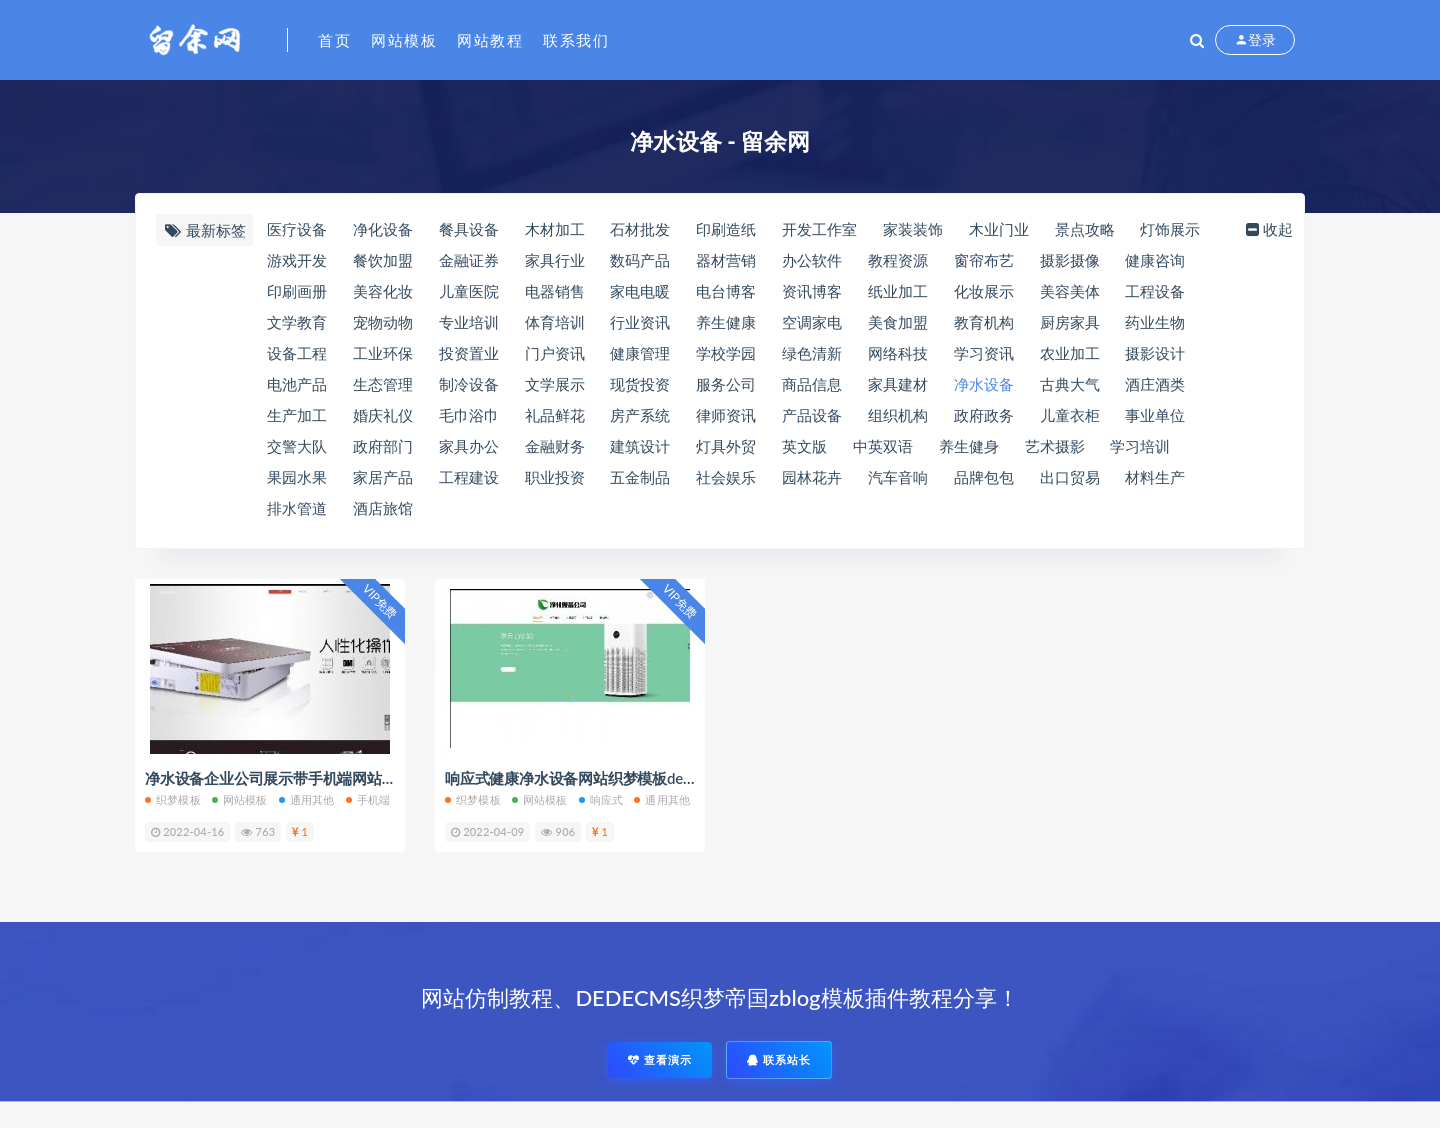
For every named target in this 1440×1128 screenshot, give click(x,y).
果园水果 (297, 477)
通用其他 (307, 799)
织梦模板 (173, 799)
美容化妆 (383, 291)
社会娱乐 (726, 477)
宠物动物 (383, 322)
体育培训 (555, 322)
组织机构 (898, 415)
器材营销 (726, 260)
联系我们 (576, 40)
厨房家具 (1070, 322)
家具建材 (898, 384)
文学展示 (555, 384)
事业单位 (1155, 415)
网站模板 (404, 40)
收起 (1267, 229)
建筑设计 (640, 446)
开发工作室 (819, 229)
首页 (334, 40)
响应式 (601, 799)
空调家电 (812, 322)
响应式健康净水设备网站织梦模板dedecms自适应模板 (622, 778)
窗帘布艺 (984, 260)
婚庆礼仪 (383, 415)
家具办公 (469, 446)
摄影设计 (1155, 353)
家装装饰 (913, 229)
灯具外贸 (726, 446)
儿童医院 (469, 291)
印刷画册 (297, 291)
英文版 (804, 446)
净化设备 (383, 229)
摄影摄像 (1070, 260)
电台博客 (726, 291)
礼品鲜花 (555, 415)
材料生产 (1155, 477)
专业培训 (469, 322)
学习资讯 (984, 353)
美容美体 (1070, 291)
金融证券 (469, 260)
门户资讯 (555, 353)
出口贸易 (1070, 477)
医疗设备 (297, 229)
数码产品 (640, 260)
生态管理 (383, 384)
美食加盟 (898, 322)
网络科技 (898, 353)
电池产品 (297, 384)
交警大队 (297, 446)
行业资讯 (640, 322)
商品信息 (812, 384)
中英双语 (883, 446)
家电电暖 (640, 291)
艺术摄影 (1055, 446)
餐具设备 (469, 229)
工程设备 (1155, 291)
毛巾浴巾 (469, 415)
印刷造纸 (726, 229)
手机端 (368, 799)
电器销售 (555, 291)
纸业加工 (898, 291)
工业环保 (383, 353)
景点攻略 (1085, 229)
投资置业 (469, 353)
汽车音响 (898, 477)
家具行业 (555, 260)
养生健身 (969, 446)
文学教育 (297, 322)
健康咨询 (1155, 260)
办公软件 (812, 260)
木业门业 (999, 229)
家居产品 (383, 477)
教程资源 (898, 260)
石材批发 (640, 229)
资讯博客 (812, 291)
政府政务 (984, 415)
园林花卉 (812, 477)
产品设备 (812, 415)
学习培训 (1140, 446)
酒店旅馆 (383, 508)
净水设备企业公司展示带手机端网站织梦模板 (293, 778)
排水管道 (297, 508)
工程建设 (469, 477)
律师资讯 (726, 415)
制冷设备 (469, 384)
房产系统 (640, 415)
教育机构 (984, 322)
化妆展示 (984, 291)
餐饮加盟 (383, 260)
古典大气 (1070, 384)
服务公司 (726, 384)
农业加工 (1070, 353)
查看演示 (660, 1059)
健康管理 (640, 353)
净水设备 (984, 384)
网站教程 (490, 40)
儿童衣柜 (1070, 415)
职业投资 (555, 477)
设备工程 (297, 353)
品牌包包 (984, 477)
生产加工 (297, 415)
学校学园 (726, 353)
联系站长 (779, 1059)
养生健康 (726, 322)
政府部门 (383, 446)
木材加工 (555, 229)
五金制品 (640, 477)
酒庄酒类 (1155, 384)
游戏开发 (297, 260)
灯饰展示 (1170, 229)
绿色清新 (812, 353)
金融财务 (555, 446)
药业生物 (1155, 322)
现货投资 (640, 384)
